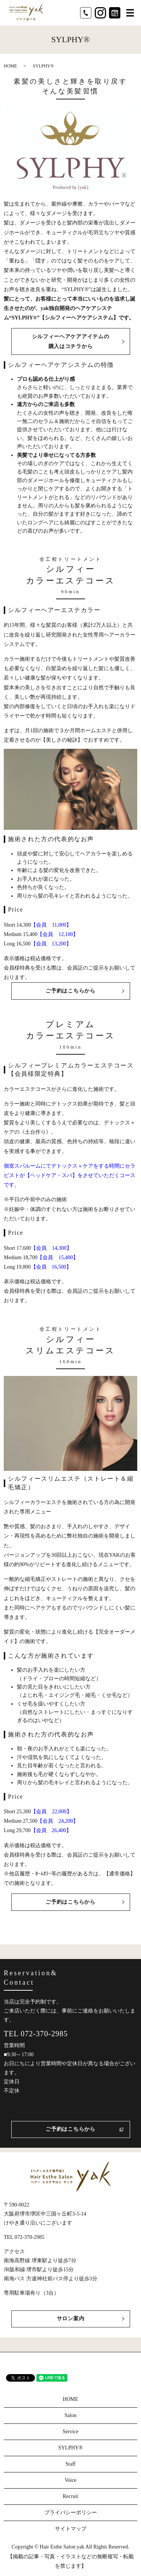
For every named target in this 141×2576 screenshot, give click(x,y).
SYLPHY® (70, 2448)
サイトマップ (70, 2529)
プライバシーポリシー (70, 2512)
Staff (70, 2464)
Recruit (70, 2496)
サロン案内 (71, 2318)
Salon (71, 2415)
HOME (10, 66)
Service (71, 2431)
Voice (71, 2480)
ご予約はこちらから (70, 991)
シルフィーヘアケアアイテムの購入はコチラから (70, 341)
